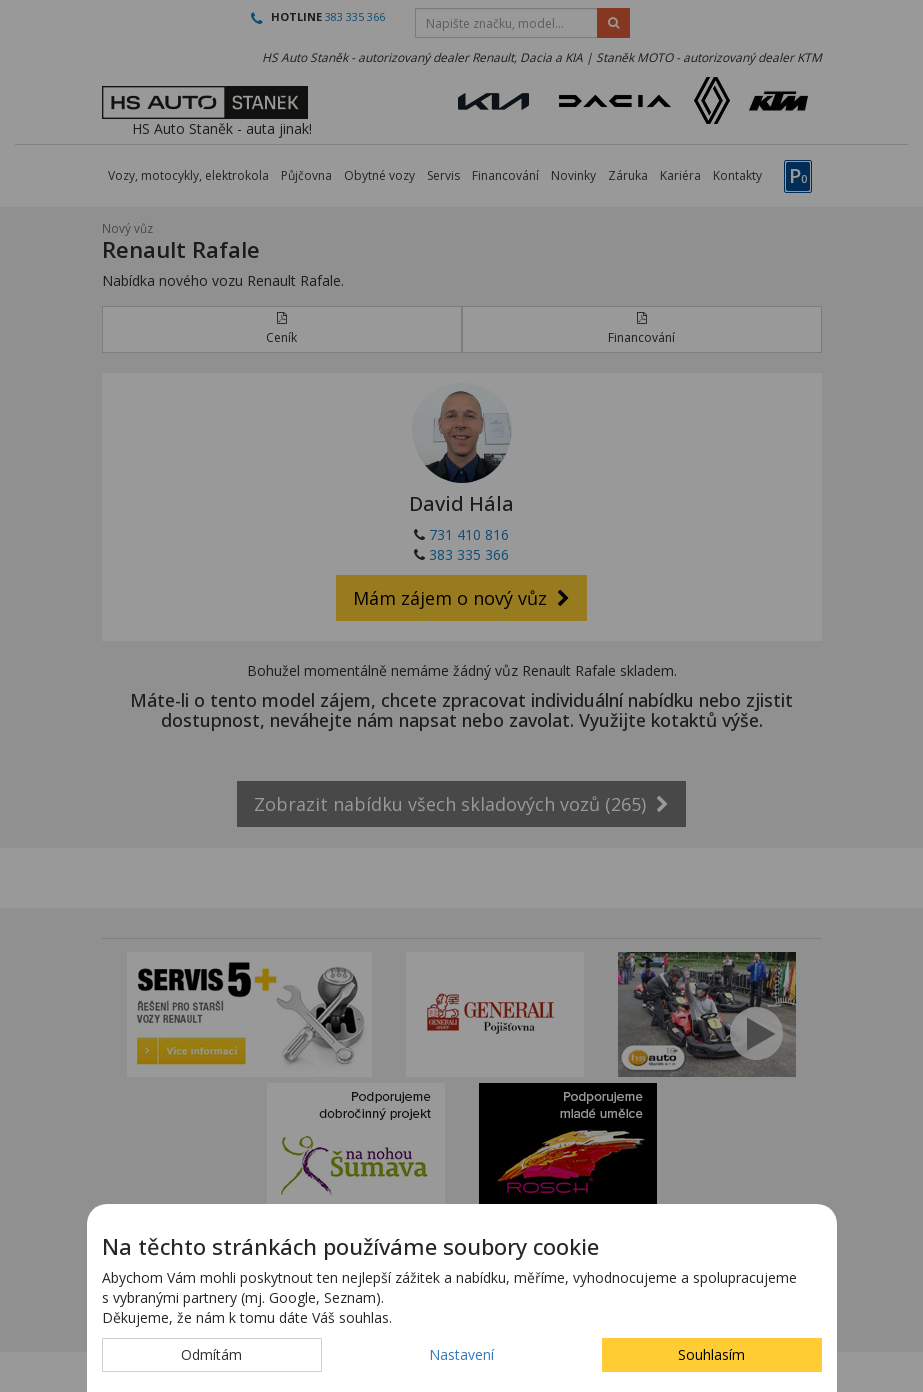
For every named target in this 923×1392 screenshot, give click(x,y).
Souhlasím (711, 1354)
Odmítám (211, 1354)
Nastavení (461, 1354)
